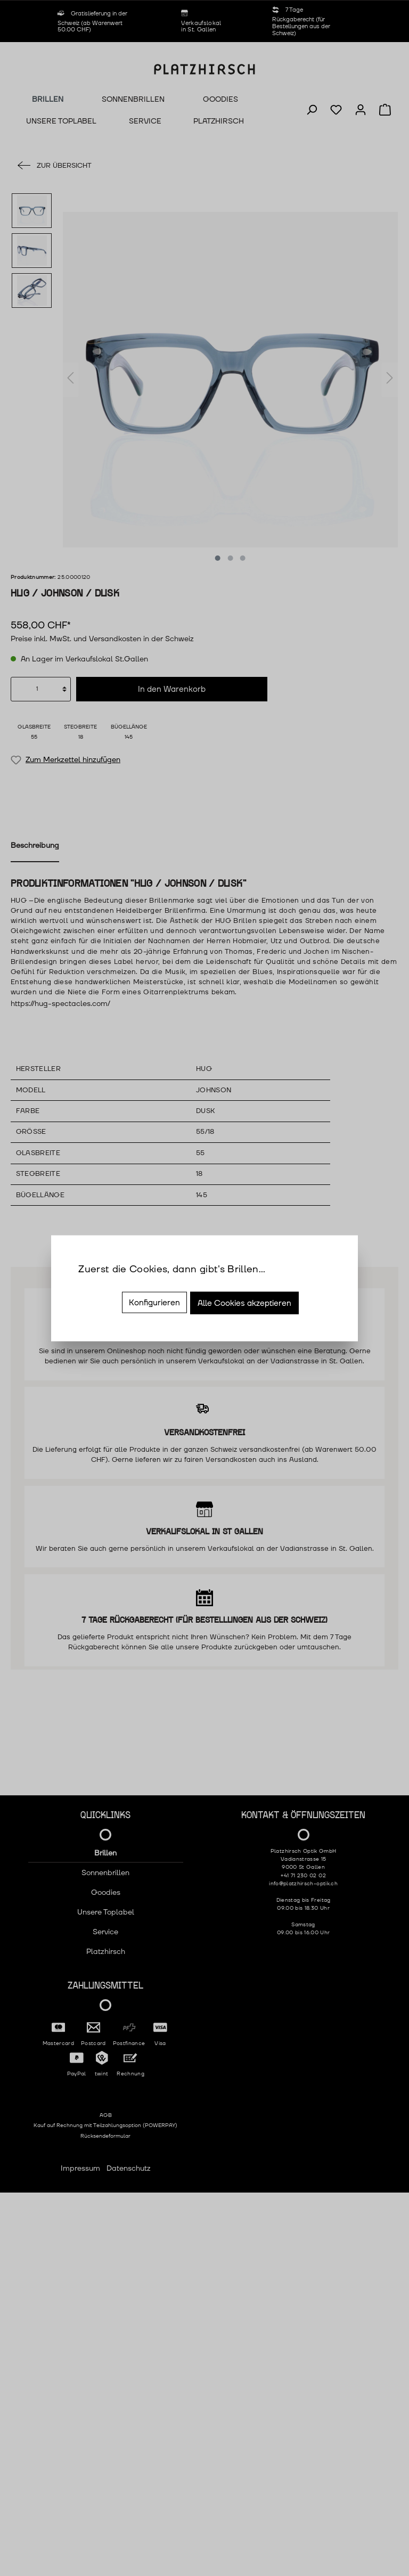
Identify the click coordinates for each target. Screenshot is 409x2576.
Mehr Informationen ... (116, 1284)
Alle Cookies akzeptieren (244, 1302)
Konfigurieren (154, 1302)
